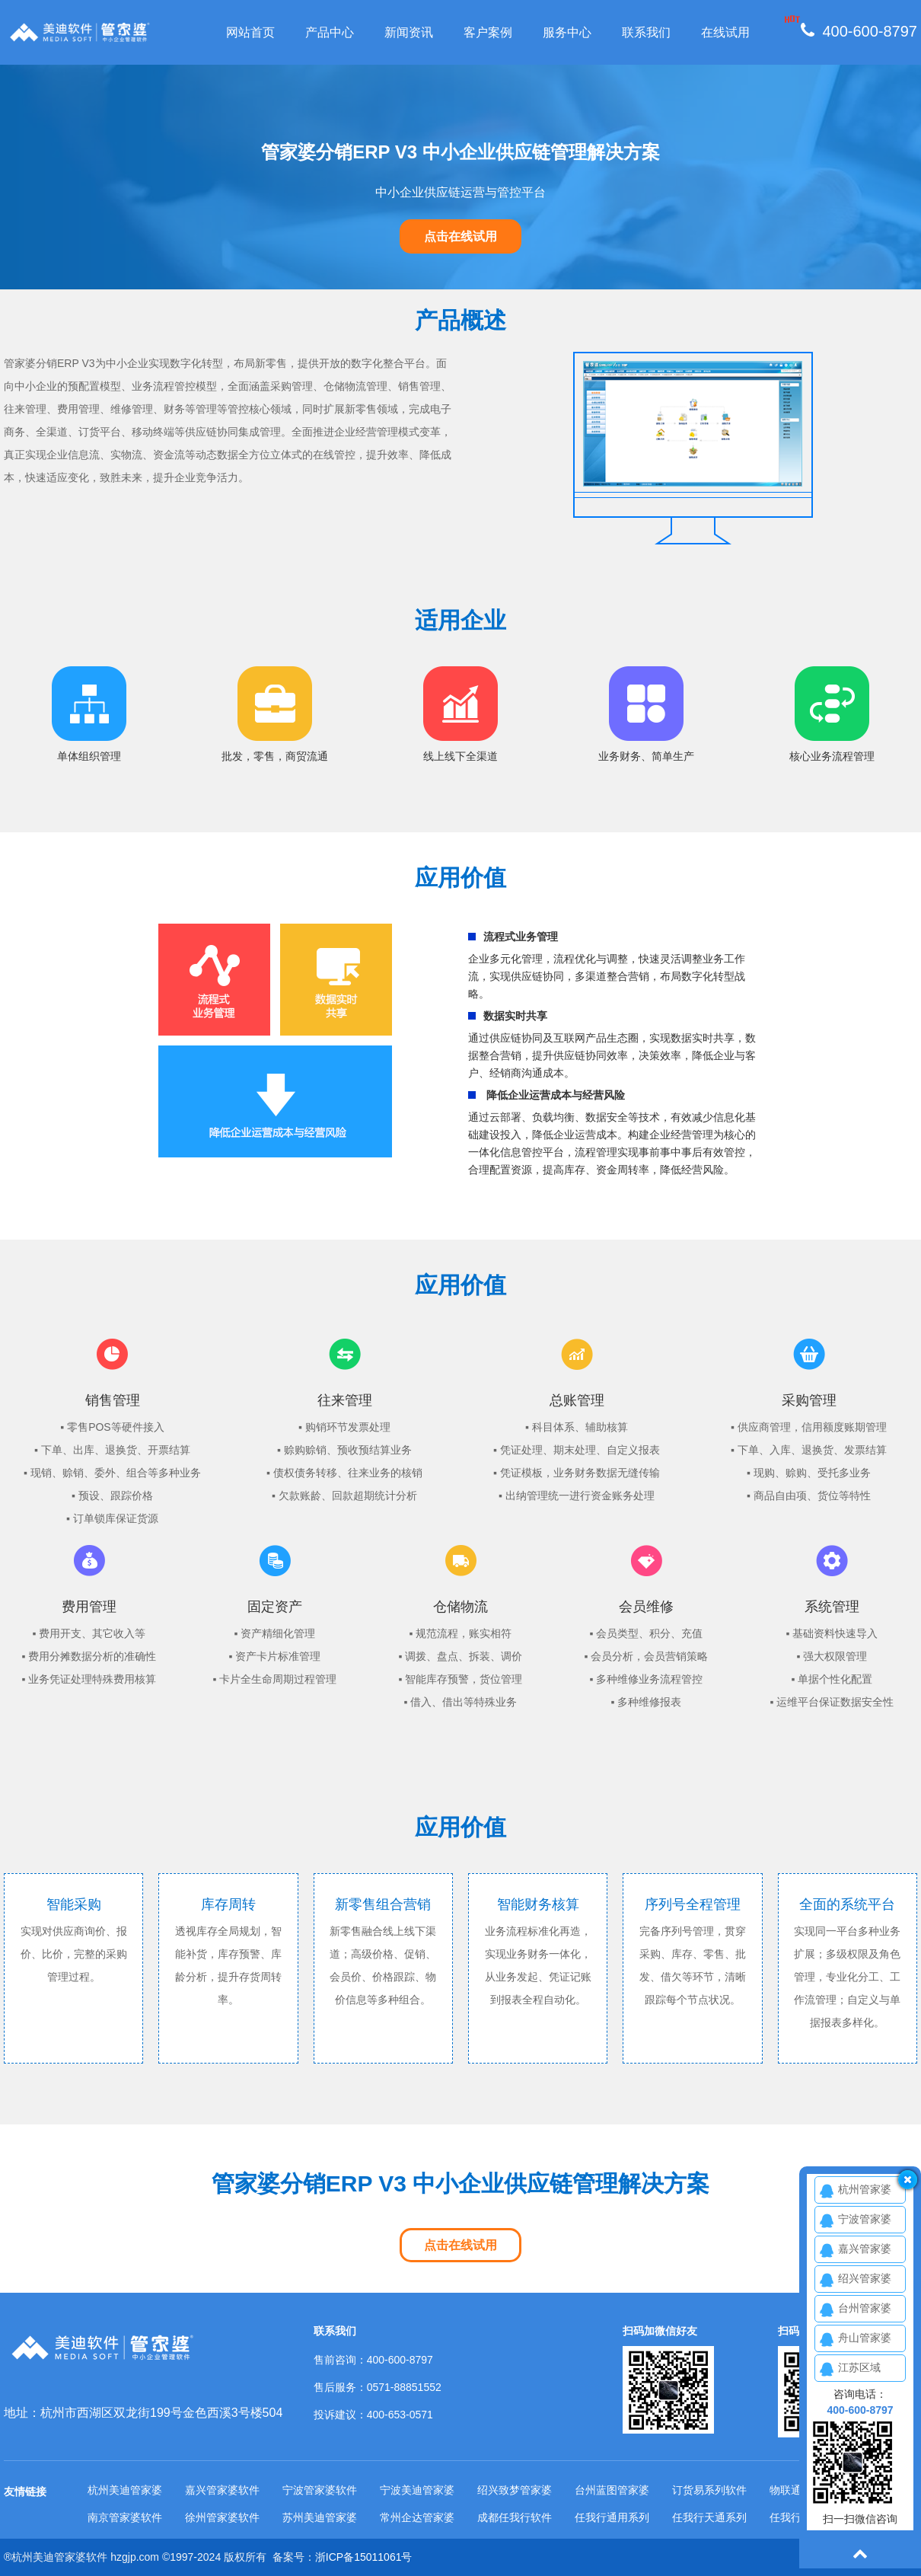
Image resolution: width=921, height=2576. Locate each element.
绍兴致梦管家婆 (514, 2490)
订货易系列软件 (709, 2490)
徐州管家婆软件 (222, 2517)
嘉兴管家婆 (864, 2248)
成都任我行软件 (514, 2517)
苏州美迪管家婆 (319, 2517)
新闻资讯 (408, 32)
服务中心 (567, 32)
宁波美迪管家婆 (417, 2490)
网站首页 (250, 32)
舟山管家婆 (864, 2338)
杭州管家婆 (864, 2189)
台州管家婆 (864, 2308)
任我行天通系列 (709, 2517)
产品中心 (329, 32)
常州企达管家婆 (417, 2517)
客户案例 (488, 32)
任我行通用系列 (612, 2517)
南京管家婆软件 (125, 2517)
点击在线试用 (460, 236)
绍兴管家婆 (864, 2278)
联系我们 (646, 32)
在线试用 (725, 32)
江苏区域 (859, 2367)
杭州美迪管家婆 (125, 2490)
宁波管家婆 (864, 2219)
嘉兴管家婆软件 (222, 2490)
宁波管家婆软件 (319, 2490)
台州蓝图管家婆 (612, 2490)
